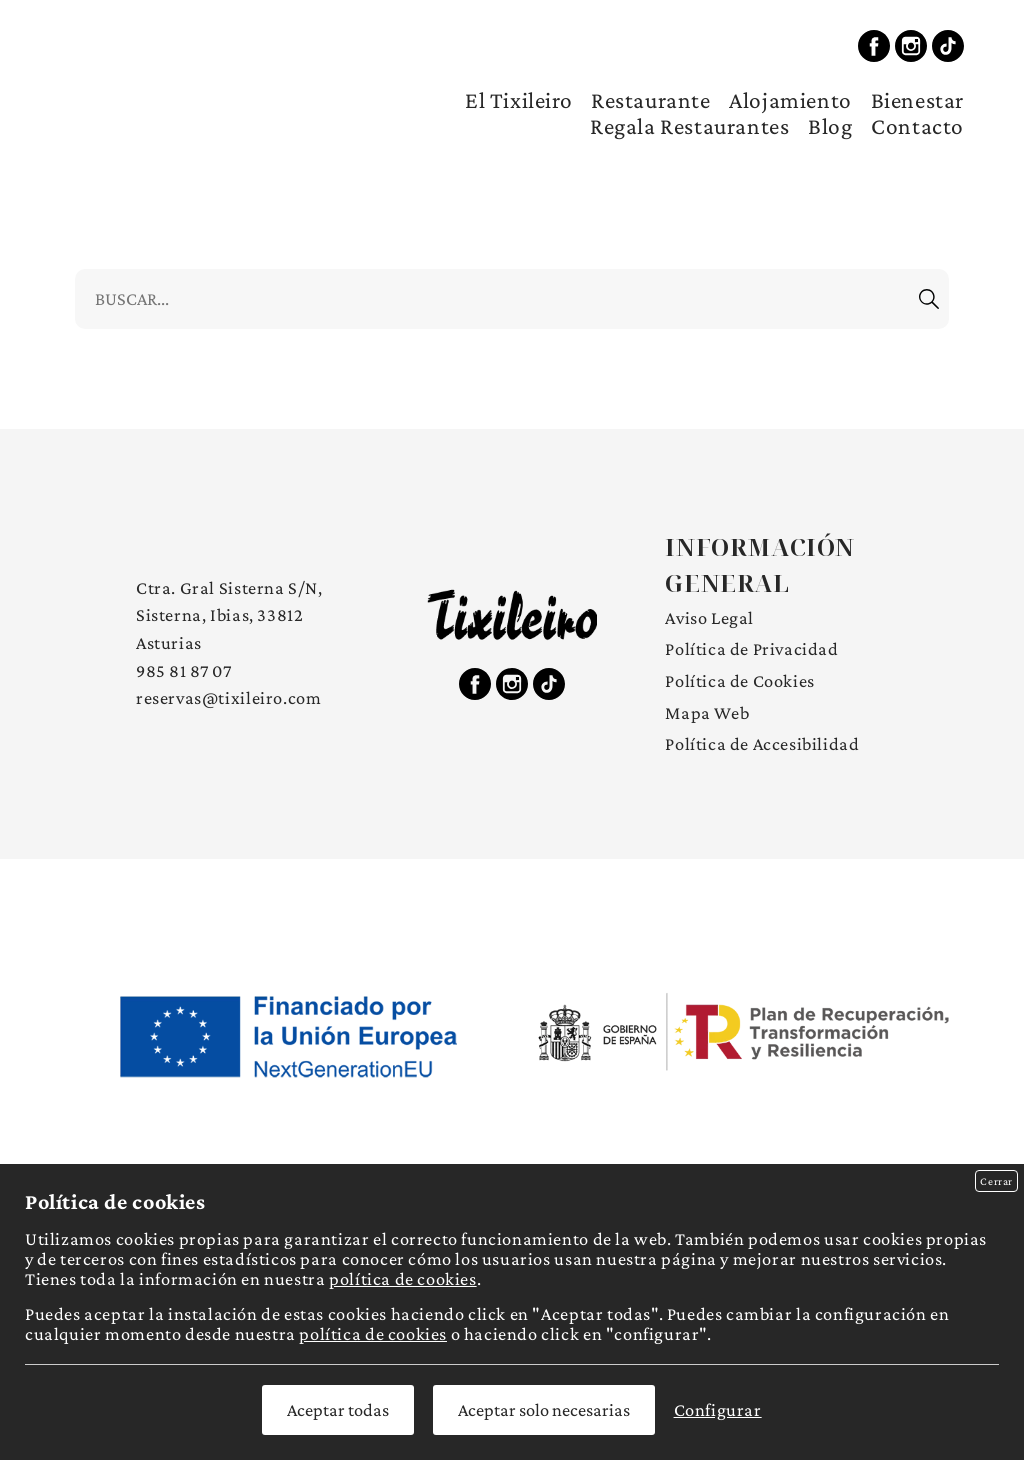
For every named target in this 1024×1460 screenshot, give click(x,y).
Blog (830, 126)
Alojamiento (790, 100)
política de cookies (403, 1279)
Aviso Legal (709, 618)
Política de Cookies (740, 681)
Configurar (718, 1410)
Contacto (917, 126)
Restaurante (651, 100)
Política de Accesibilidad (762, 744)
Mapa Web (707, 713)
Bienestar (917, 100)
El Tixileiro (518, 100)
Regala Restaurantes (690, 126)
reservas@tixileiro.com (228, 698)
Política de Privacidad (751, 649)
